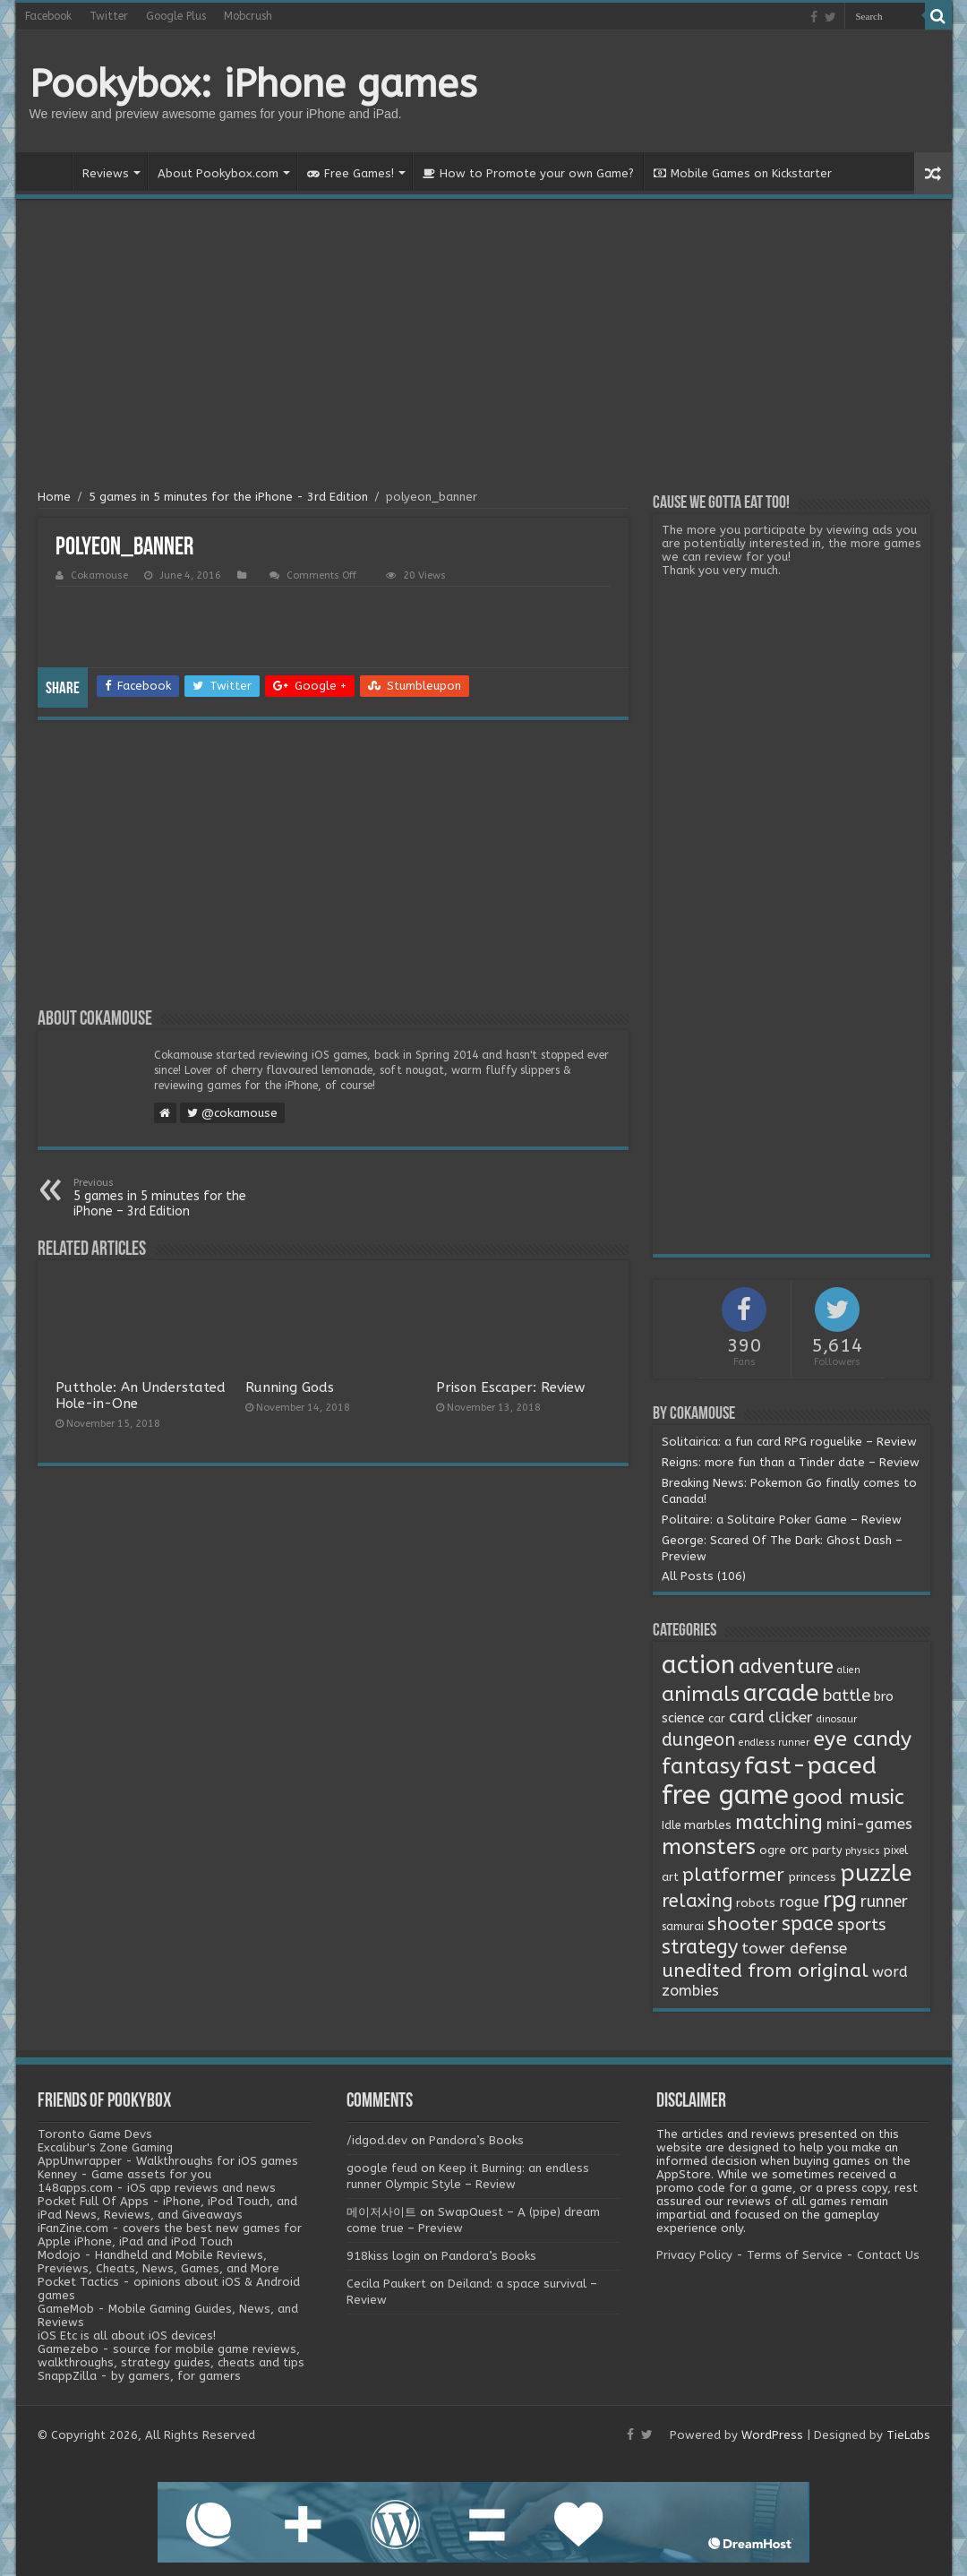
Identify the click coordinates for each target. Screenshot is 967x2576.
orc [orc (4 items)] (799, 1850)
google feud (382, 2168)
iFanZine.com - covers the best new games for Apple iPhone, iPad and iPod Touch (170, 2234)
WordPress (772, 2435)
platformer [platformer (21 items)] (733, 1874)
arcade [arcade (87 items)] (781, 1693)
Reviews (105, 173)
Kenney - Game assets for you (124, 2174)
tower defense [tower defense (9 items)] (794, 1948)
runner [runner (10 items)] (884, 1902)
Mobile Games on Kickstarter (743, 173)
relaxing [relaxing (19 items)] (697, 1900)
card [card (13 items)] (747, 1717)
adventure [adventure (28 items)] (786, 1667)
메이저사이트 (381, 2212)
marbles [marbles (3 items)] (708, 1825)
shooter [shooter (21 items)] (742, 1924)
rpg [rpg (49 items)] (840, 1899)
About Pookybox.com (218, 173)
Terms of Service (795, 2255)
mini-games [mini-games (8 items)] (869, 1824)
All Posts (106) (704, 1576)
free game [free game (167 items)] (725, 1795)
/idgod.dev (377, 2140)
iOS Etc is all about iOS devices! (127, 2335)
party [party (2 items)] (827, 1850)
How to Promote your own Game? (528, 173)
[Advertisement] (484, 346)
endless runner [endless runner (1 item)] (774, 1742)
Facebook (48, 16)
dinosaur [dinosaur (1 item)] (837, 1719)
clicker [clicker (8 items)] (790, 1717)
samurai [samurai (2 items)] (683, 1926)
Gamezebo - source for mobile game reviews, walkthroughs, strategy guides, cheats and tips (171, 2355)
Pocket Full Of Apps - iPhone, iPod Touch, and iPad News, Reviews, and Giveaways (167, 2207)
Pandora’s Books (476, 2140)
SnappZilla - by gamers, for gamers (139, 2376)
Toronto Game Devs (95, 2134)
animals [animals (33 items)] (701, 1694)
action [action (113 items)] (698, 1665)
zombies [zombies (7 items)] (690, 1990)
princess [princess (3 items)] (812, 1877)
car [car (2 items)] (716, 1719)
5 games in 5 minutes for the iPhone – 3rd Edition (165, 1198)
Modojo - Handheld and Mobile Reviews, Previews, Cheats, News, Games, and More (158, 2261)
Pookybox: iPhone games (253, 84)
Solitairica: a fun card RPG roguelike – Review (789, 1441)
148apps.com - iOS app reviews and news (157, 2187)
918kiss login (383, 2256)
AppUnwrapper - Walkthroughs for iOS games (168, 2161)
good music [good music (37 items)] (848, 1797)
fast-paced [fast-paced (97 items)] (810, 1765)
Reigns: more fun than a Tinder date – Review (791, 1462)
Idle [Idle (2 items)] (671, 1825)
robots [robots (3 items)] (755, 1903)
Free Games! (350, 173)
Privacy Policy (694, 2255)
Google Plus (176, 16)
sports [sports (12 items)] (861, 1925)
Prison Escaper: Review (510, 1387)
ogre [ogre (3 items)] (772, 1850)
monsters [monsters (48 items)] (709, 1846)
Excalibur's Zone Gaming (105, 2147)
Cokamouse (99, 575)
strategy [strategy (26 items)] (700, 1947)
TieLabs (908, 2435)
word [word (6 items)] (890, 1971)
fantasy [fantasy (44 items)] (701, 1766)
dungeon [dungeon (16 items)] (698, 1740)
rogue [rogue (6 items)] (799, 1902)
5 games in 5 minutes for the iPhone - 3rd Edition (228, 496)
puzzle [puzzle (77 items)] (875, 1873)
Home (48, 171)
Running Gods (289, 1387)
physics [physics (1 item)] (862, 1851)
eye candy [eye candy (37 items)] (862, 1739)
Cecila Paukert (386, 2283)
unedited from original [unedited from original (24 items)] (765, 1970)
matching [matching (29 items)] (779, 1822)
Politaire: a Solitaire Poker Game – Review (782, 1519)
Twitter (109, 16)
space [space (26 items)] (808, 1924)
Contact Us (888, 2255)
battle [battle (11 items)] (846, 1695)
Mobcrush (248, 16)
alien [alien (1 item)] (848, 1670)
